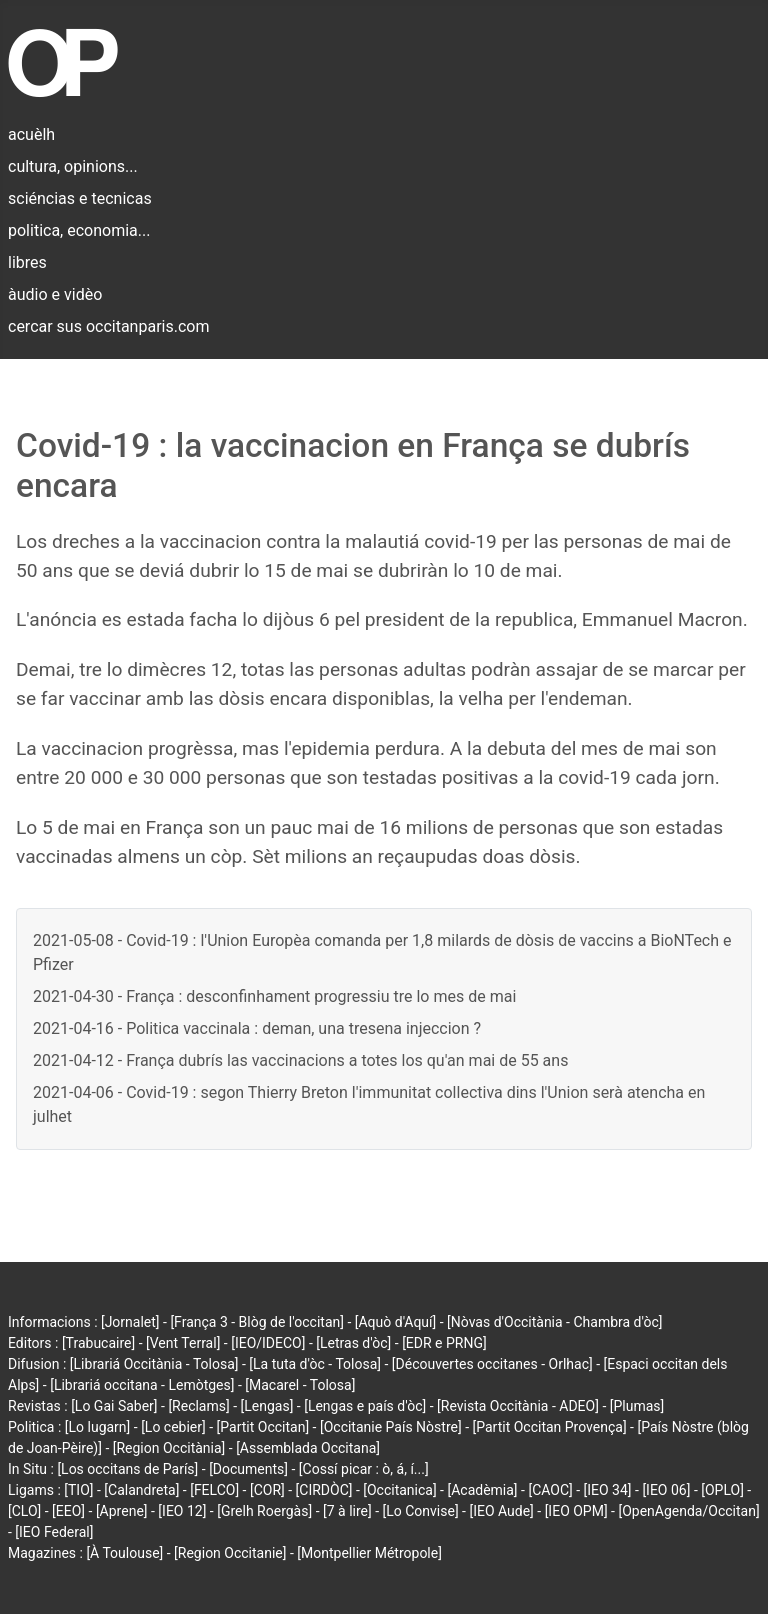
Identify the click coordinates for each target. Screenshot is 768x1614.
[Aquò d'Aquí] (395, 1322)
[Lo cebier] (173, 1427)
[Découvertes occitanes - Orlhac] (492, 1364)
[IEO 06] (666, 1490)
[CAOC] (550, 1490)
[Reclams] (198, 1406)
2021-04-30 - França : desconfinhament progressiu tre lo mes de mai (274, 996)
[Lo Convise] (421, 1511)
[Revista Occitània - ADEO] (518, 1406)
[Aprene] (122, 1511)
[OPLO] (722, 1490)
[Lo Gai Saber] (114, 1406)
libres (27, 262)
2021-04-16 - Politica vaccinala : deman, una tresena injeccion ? (257, 1028)
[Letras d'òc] (353, 1343)
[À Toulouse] (124, 1553)
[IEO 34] (608, 1490)
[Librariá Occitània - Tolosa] (154, 1364)
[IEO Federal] (54, 1532)
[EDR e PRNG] (444, 1343)
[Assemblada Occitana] (308, 1448)
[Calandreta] (141, 1490)
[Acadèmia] (482, 1490)
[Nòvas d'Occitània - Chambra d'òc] (554, 1322)
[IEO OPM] (576, 1511)
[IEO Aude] (501, 1511)
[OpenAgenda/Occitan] (688, 1511)
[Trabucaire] (98, 1343)
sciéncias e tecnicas (80, 198)
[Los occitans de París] (127, 1469)
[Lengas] (267, 1406)
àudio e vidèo (55, 294)
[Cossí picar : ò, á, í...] (364, 1469)
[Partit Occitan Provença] (549, 1427)
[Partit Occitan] (263, 1427)
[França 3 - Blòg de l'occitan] (257, 1322)
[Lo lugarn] (98, 1427)
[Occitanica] (399, 1490)
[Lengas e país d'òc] (365, 1406)
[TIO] (78, 1490)
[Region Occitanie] (230, 1553)
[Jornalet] (130, 1322)
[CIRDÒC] (324, 1490)
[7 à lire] (347, 1511)
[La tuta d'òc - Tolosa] (315, 1364)
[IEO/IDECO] (268, 1343)
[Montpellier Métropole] (369, 1553)
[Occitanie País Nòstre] (391, 1427)
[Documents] (248, 1469)
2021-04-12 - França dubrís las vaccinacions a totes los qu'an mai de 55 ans (300, 1060)
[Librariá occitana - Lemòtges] (142, 1385)
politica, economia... (79, 230)
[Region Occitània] (169, 1448)
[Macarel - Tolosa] (300, 1385)
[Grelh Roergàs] (264, 1511)
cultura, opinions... (73, 166)
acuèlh (31, 134)
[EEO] (68, 1511)
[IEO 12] (182, 1511)
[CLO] (24, 1511)
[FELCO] (214, 1490)
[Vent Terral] (183, 1343)
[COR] (267, 1490)
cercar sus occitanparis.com (108, 326)
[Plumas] (637, 1406)
